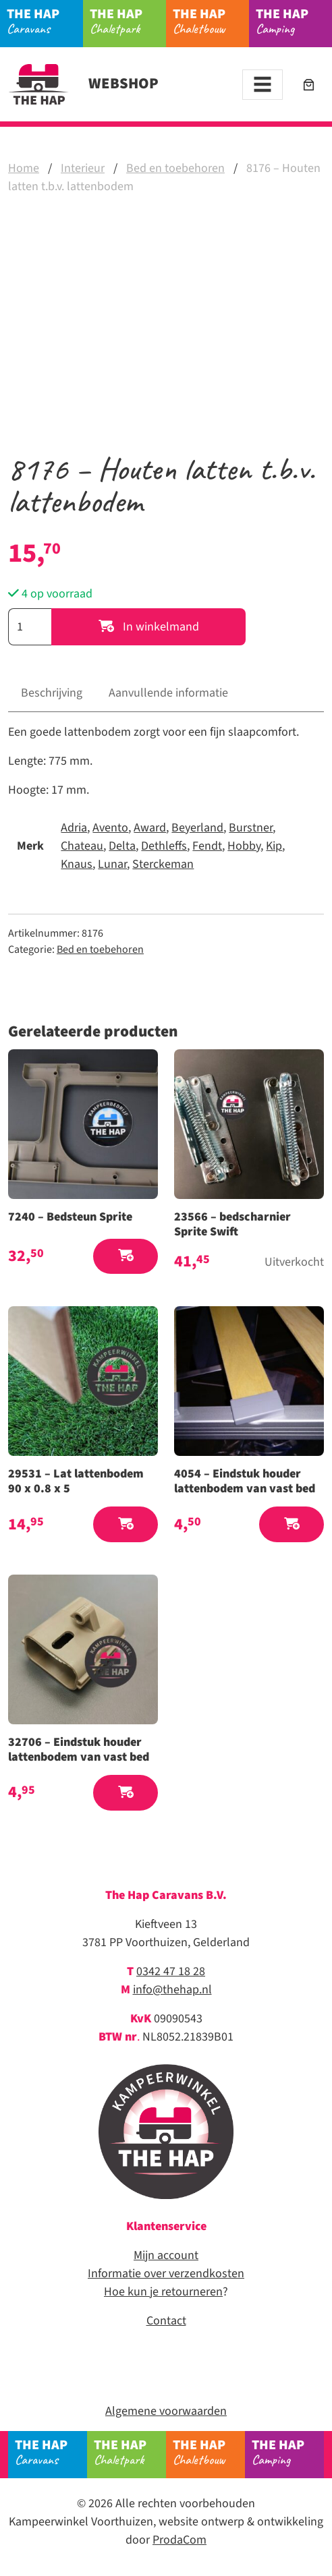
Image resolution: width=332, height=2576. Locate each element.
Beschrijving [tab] (51, 692)
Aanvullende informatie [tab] (168, 692)
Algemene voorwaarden (166, 2411)
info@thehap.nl (172, 1989)
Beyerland (197, 827)
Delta (122, 846)
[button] (125, 1257)
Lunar (112, 864)
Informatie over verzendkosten (166, 2273)
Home (23, 168)
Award (150, 827)
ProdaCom (179, 2539)
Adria (74, 827)
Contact (166, 2320)
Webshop (83, 83)
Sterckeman (163, 864)
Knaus (76, 864)
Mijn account (166, 2255)
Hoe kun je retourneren (163, 2291)
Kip (274, 846)
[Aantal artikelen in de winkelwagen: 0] (309, 84)
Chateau (82, 846)
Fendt (207, 846)
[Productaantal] (29, 626)
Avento (110, 827)
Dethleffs (164, 846)
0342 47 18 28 (170, 1971)
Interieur (83, 168)
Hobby (243, 846)
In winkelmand (149, 626)
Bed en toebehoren (175, 168)
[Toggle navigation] (262, 84)
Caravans (45, 21)
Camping (294, 21)
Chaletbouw (211, 21)
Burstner (251, 827)
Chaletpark (128, 21)
